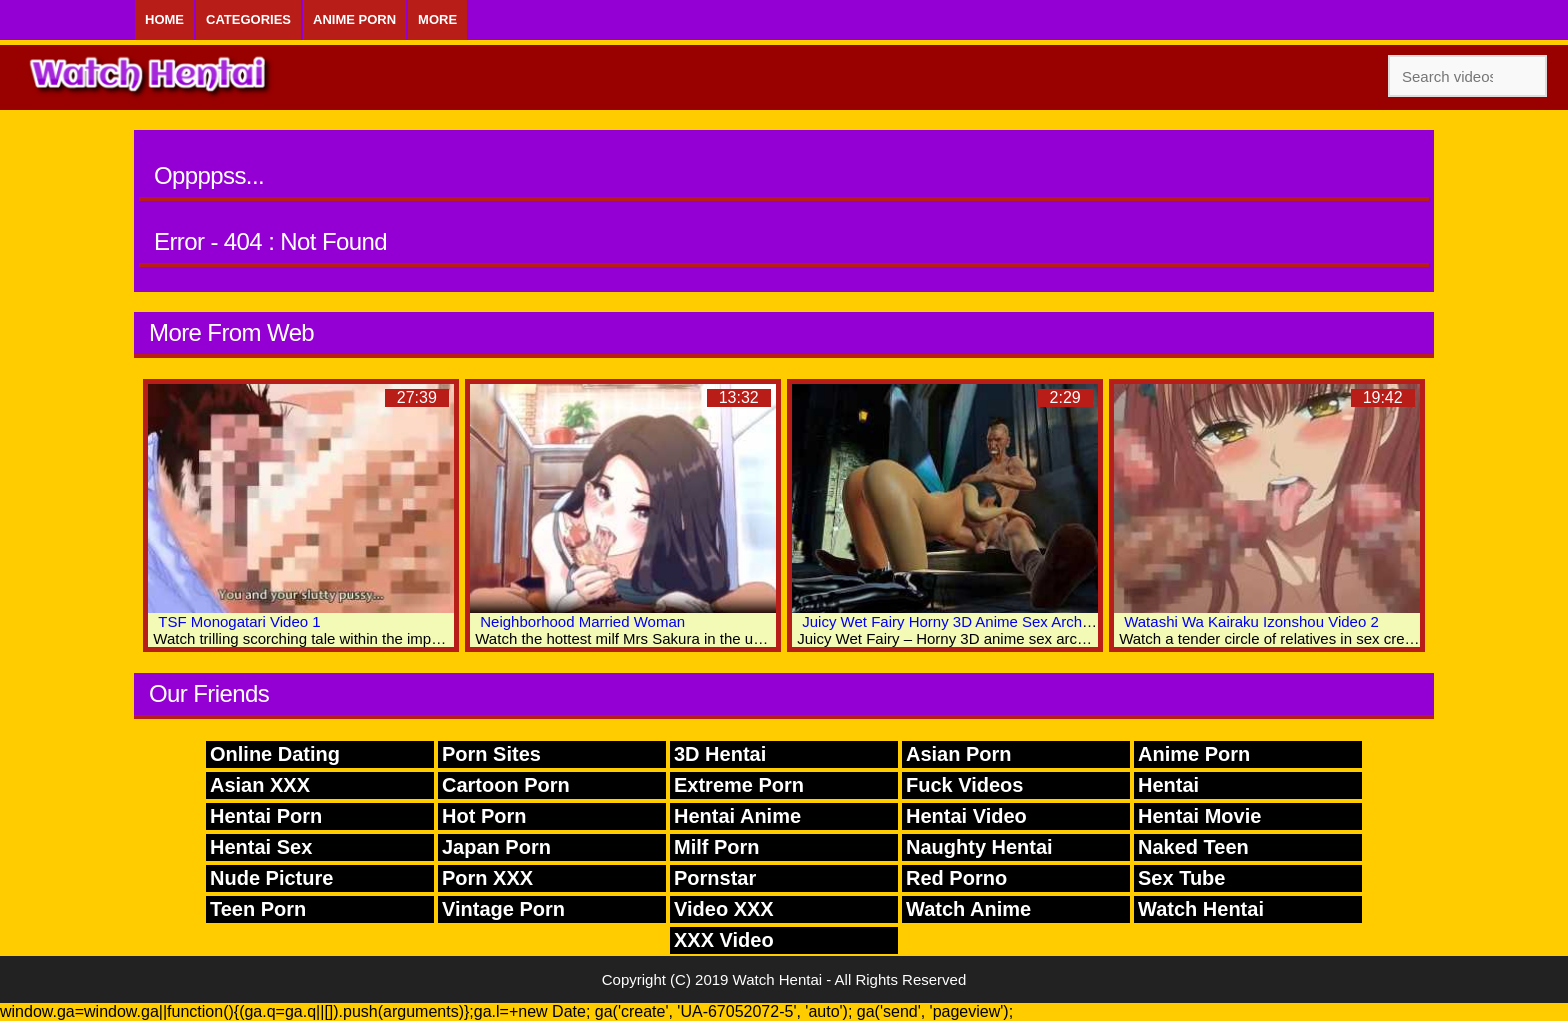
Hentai (1168, 785)
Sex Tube (1181, 878)
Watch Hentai (1201, 909)
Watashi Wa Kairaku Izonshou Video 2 (1251, 621)
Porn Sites (491, 754)
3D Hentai (720, 754)
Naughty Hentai (979, 847)
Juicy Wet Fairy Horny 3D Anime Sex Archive (951, 621)
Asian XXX (260, 785)
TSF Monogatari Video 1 (239, 621)
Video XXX (724, 909)
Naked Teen (1193, 847)
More (437, 19)
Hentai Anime (737, 816)
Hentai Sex (261, 847)
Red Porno (956, 878)
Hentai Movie (1199, 816)
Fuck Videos (964, 785)
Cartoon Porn (506, 785)
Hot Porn (484, 816)
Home (164, 19)
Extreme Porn (739, 785)
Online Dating (275, 754)
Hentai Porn (266, 816)
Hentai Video (966, 816)
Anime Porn (354, 19)
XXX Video (724, 940)
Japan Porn (496, 847)
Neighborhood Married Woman (582, 621)
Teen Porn (258, 909)
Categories (248, 19)
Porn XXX (487, 878)
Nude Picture (271, 878)
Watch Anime (968, 909)
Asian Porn (959, 754)
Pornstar (715, 878)
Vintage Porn (503, 909)
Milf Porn (717, 847)
